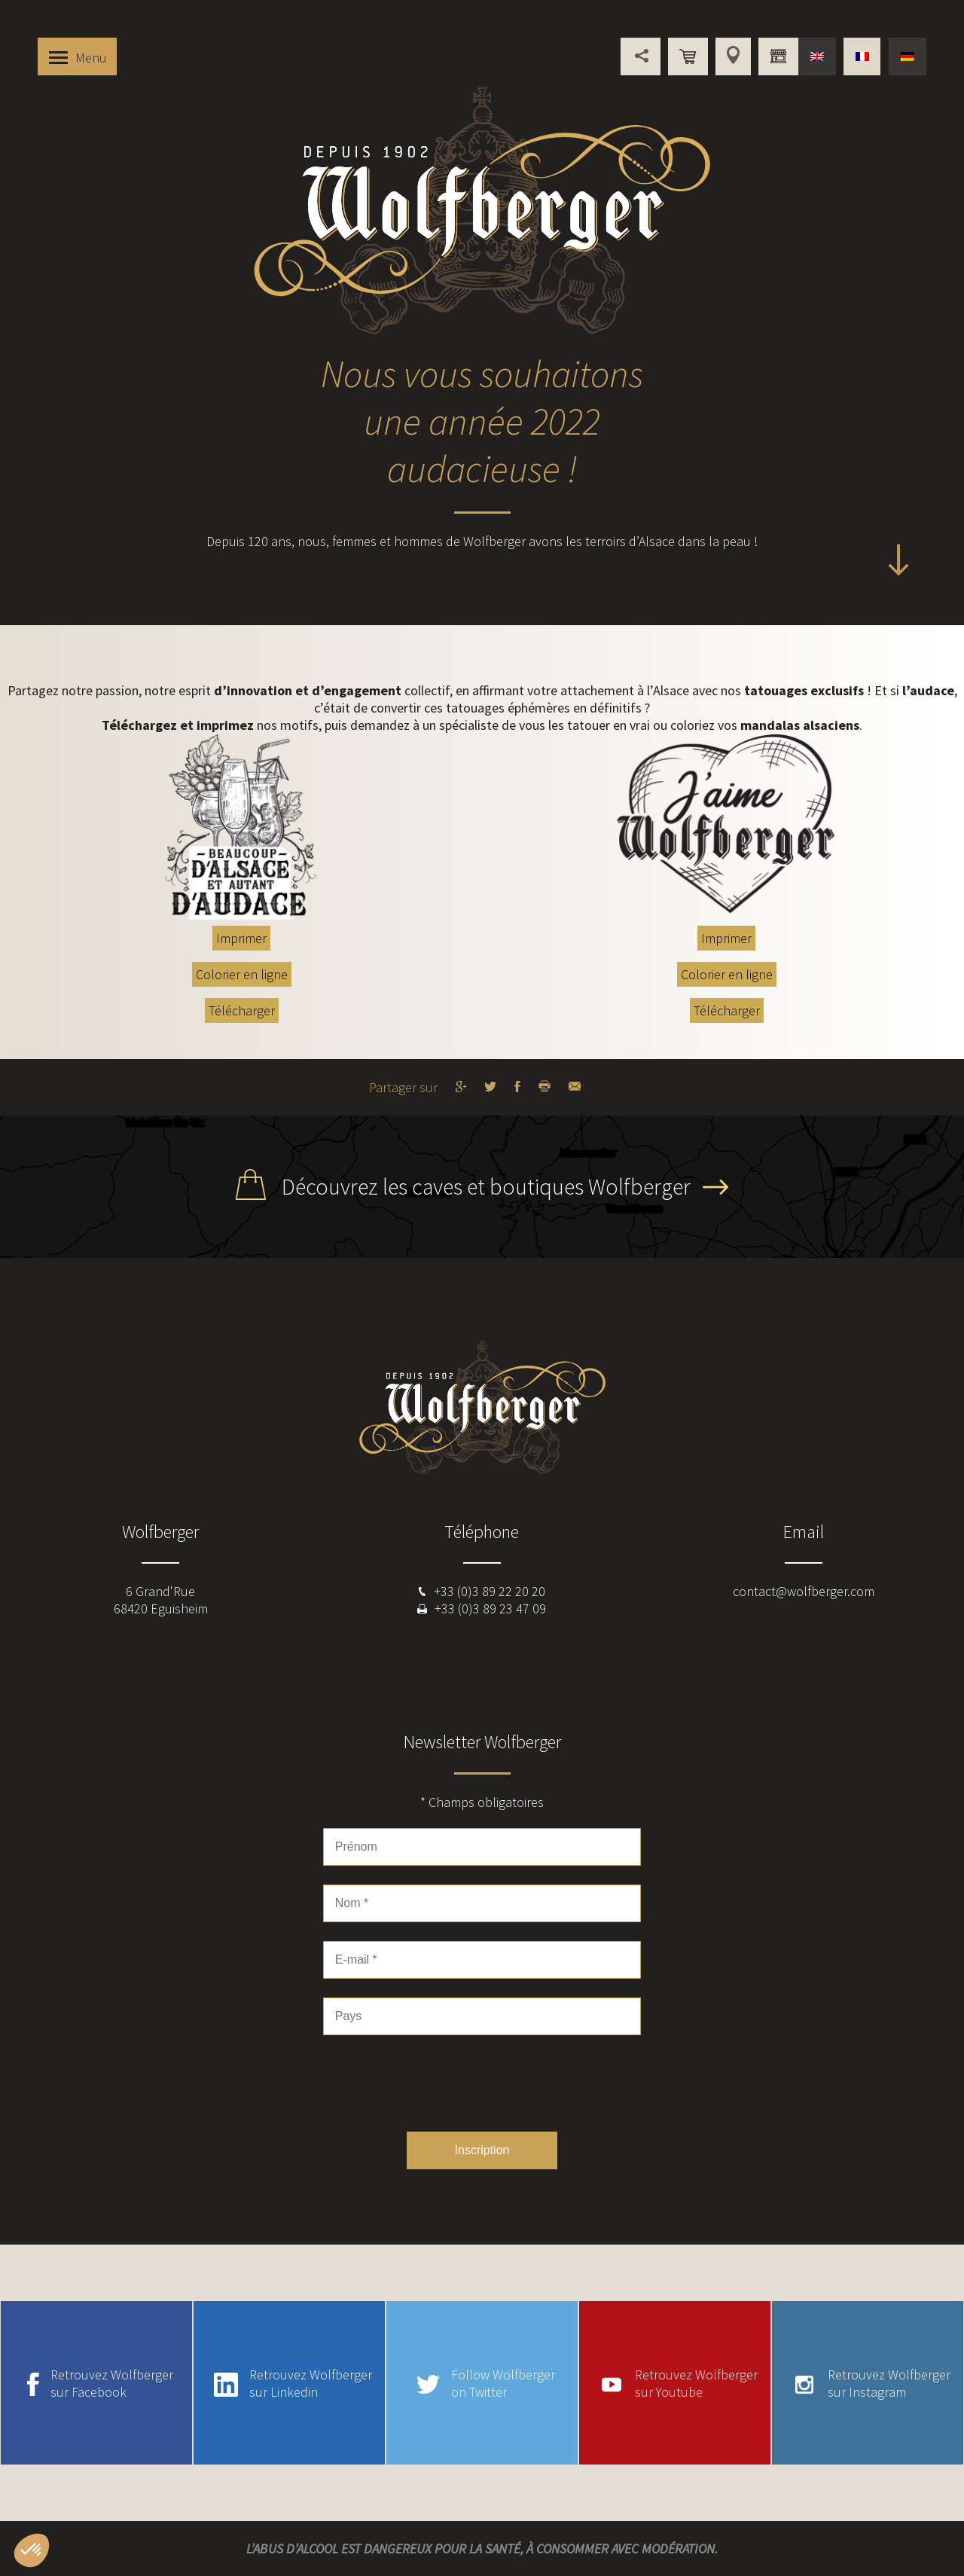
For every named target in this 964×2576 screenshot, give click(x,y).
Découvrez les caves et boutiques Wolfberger (486, 1186)
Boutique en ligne (688, 56)
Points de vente (733, 56)
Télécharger (242, 1010)
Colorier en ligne (242, 974)
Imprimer (241, 938)
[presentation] (482, 2083)
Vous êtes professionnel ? (778, 56)
